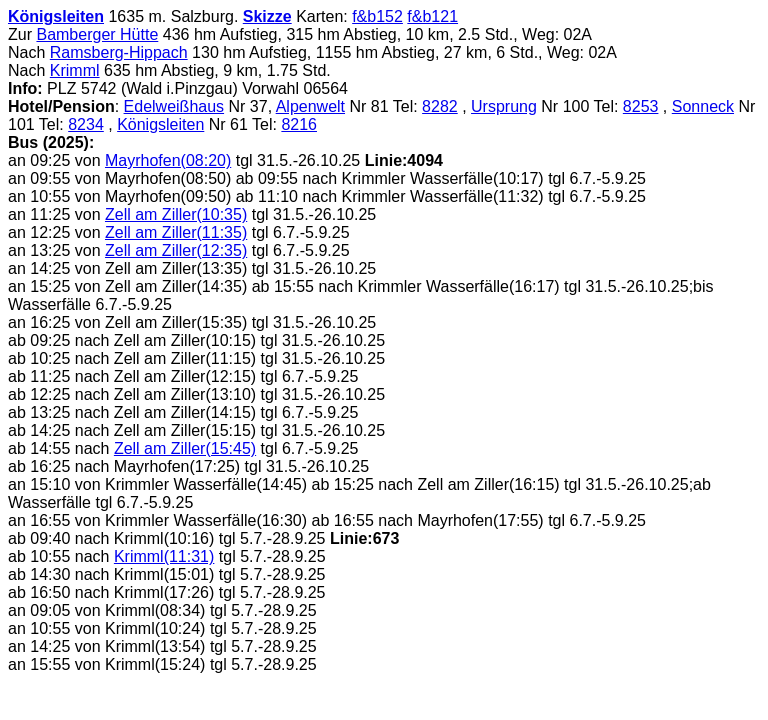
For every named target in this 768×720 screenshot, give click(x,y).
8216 (299, 124)
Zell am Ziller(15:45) (185, 448)
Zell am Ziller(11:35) (176, 232)
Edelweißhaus (174, 106)
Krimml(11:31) (164, 556)
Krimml (75, 70)
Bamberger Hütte (97, 34)
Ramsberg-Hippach (119, 52)
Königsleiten (56, 16)
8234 (86, 124)
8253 (641, 106)
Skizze (267, 16)
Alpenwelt (310, 106)
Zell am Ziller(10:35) (176, 214)
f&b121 (432, 16)
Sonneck (703, 106)
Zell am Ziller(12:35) (176, 250)
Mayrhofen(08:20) (168, 160)
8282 (440, 106)
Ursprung (504, 106)
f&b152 (377, 16)
